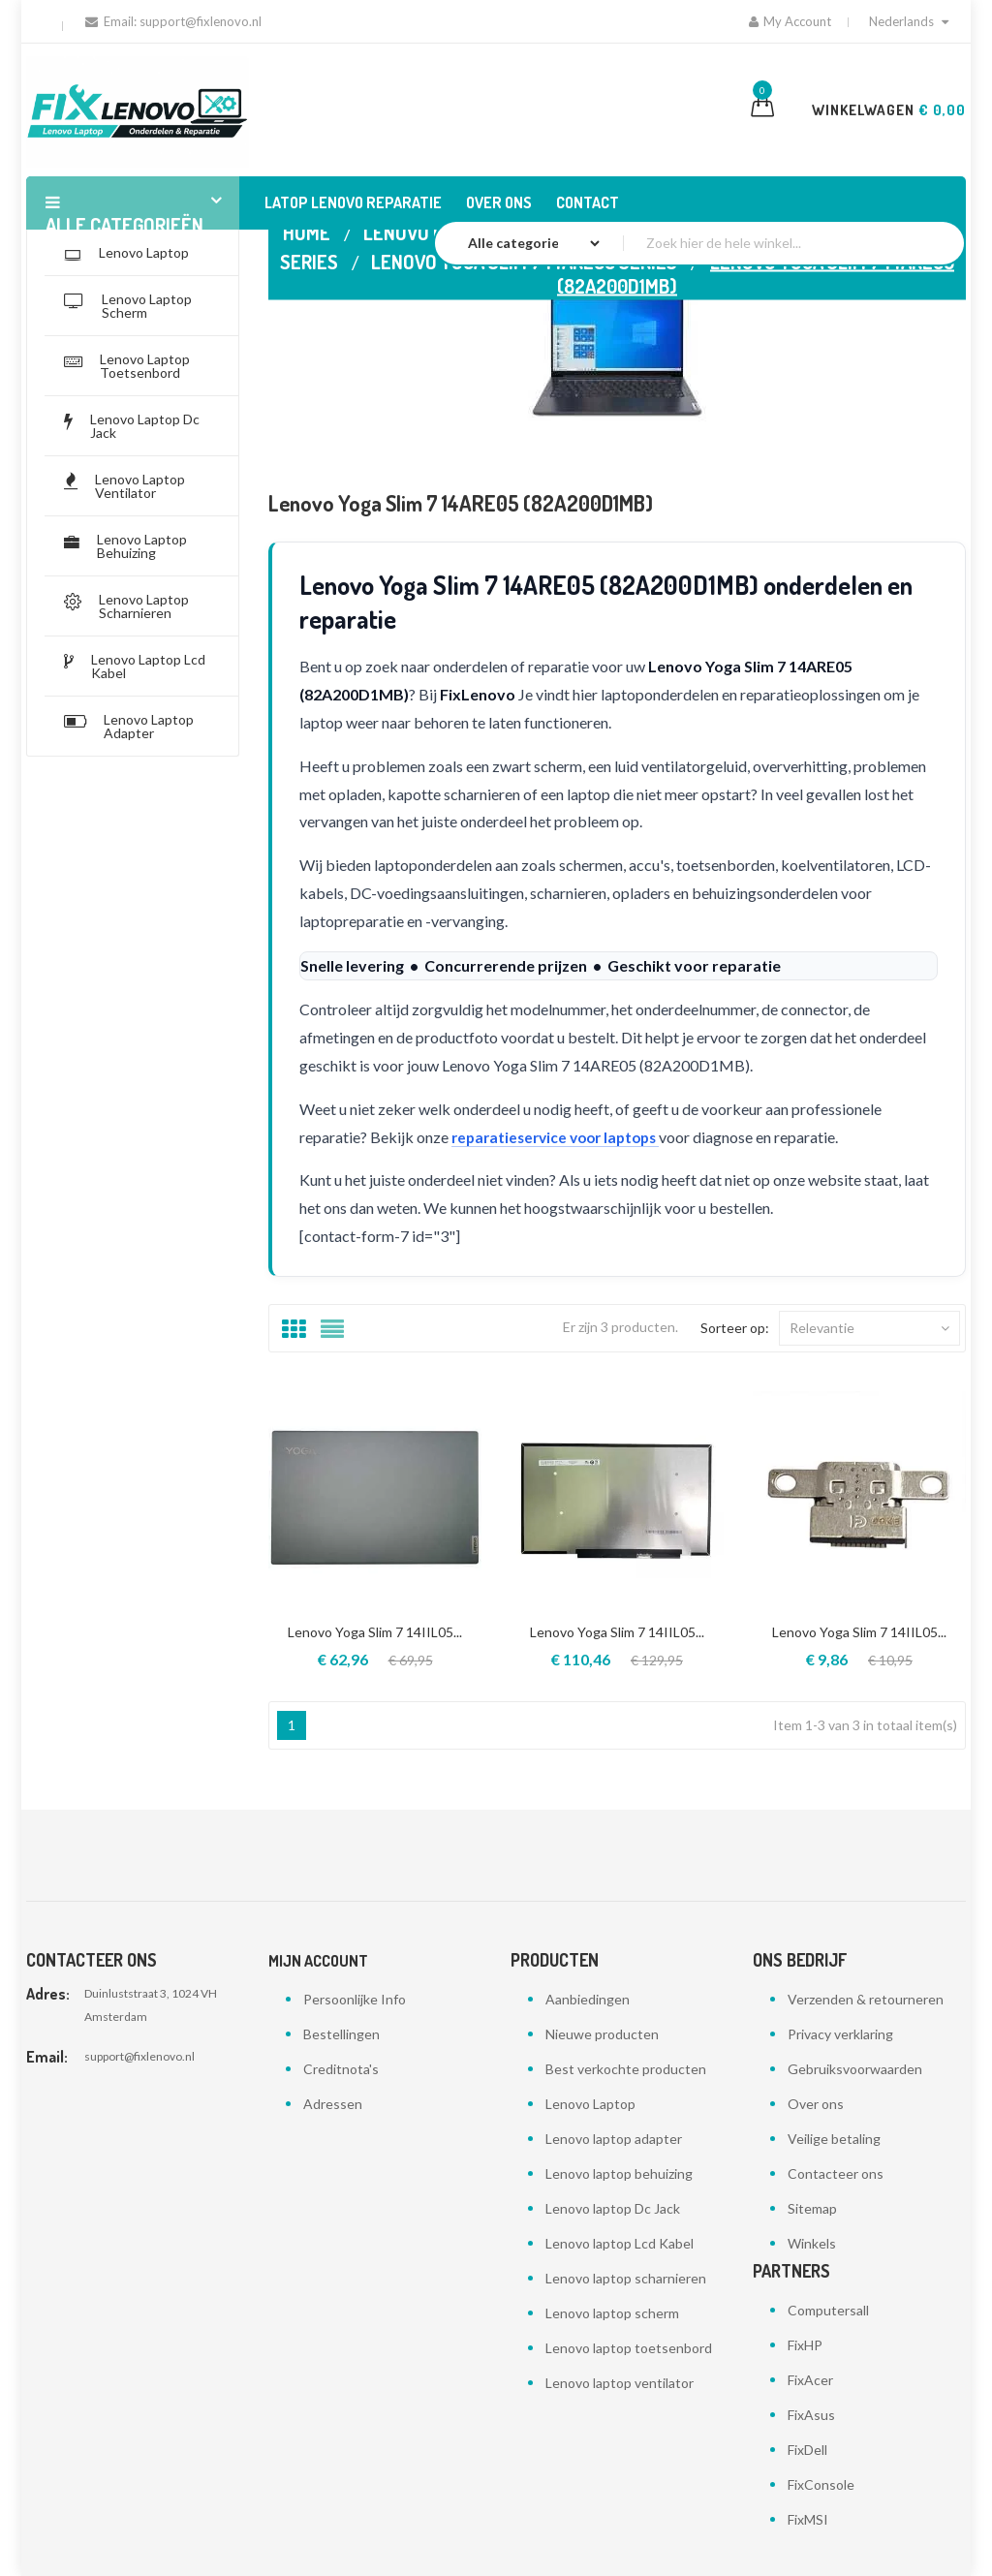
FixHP (805, 2345)
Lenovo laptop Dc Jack (612, 2208)
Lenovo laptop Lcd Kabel (619, 2243)
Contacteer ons (836, 2173)
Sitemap (812, 2208)
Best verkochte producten (625, 2069)
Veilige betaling (834, 2138)
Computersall (828, 2310)
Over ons (816, 2103)
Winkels (812, 2243)
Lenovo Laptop (590, 2103)
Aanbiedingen (587, 1999)
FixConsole (821, 2484)
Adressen (332, 2103)
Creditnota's (341, 2069)
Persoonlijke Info (354, 1999)
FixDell (807, 2449)
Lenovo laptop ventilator (619, 2382)
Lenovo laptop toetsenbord (628, 2348)
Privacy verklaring (840, 2034)
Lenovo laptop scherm (612, 2313)
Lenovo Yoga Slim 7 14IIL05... (375, 1632)
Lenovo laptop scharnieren (625, 2278)
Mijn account (318, 1961)
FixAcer (810, 2380)
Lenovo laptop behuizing (619, 2173)
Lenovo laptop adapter (613, 2138)
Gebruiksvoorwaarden (855, 2069)
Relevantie (869, 1328)
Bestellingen (341, 2034)
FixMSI (808, 2519)
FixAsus (811, 2414)
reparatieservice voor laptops (561, 1137)
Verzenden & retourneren (866, 1999)
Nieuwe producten (602, 2034)
